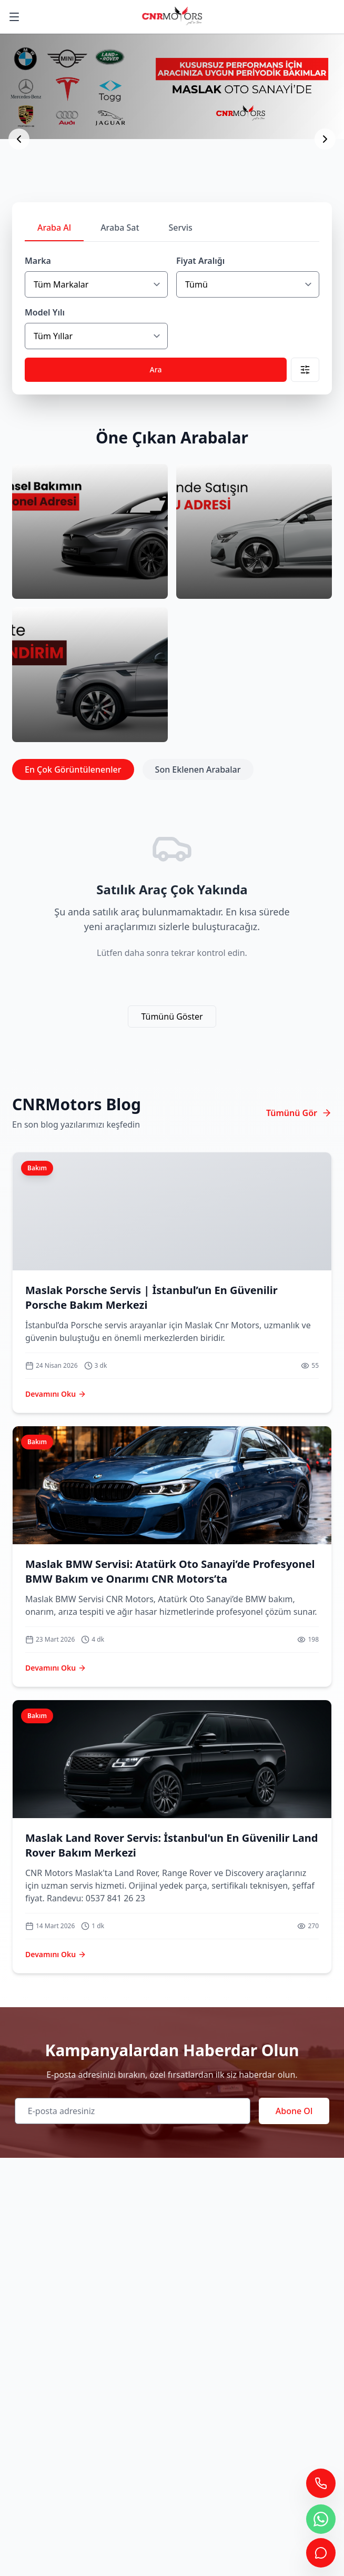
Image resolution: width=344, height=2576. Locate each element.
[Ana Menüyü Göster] (14, 16)
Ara (156, 369)
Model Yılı (45, 312)
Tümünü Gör (299, 1113)
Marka (38, 261)
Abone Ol (294, 2111)
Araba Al (54, 227)
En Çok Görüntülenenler (73, 769)
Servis (181, 227)
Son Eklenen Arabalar (198, 769)
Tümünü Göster (172, 1016)
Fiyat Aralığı (200, 261)
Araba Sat (119, 227)
